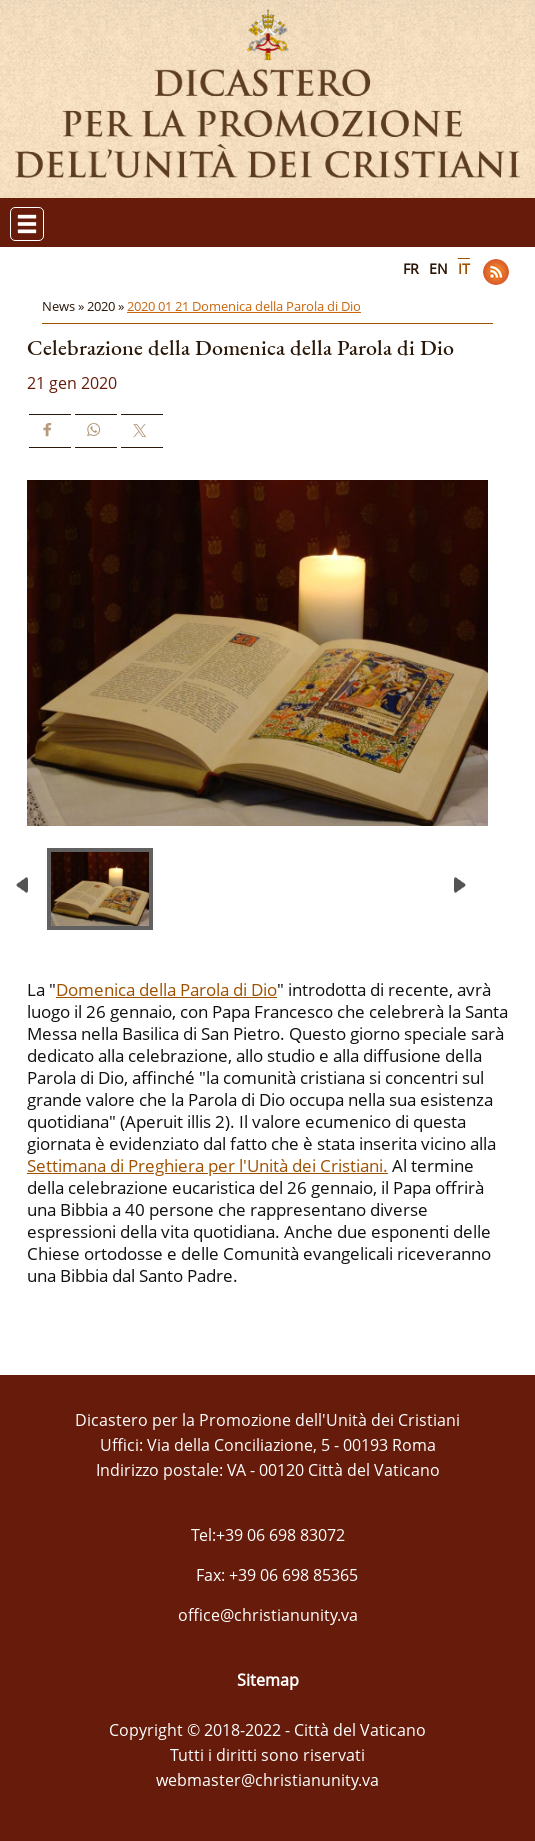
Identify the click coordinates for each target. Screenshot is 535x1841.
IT (464, 268)
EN (438, 268)
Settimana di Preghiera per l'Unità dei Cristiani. (207, 1165)
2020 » (107, 306)
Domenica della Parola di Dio (166, 989)
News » (64, 306)
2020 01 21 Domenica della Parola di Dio (244, 306)
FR (411, 268)
